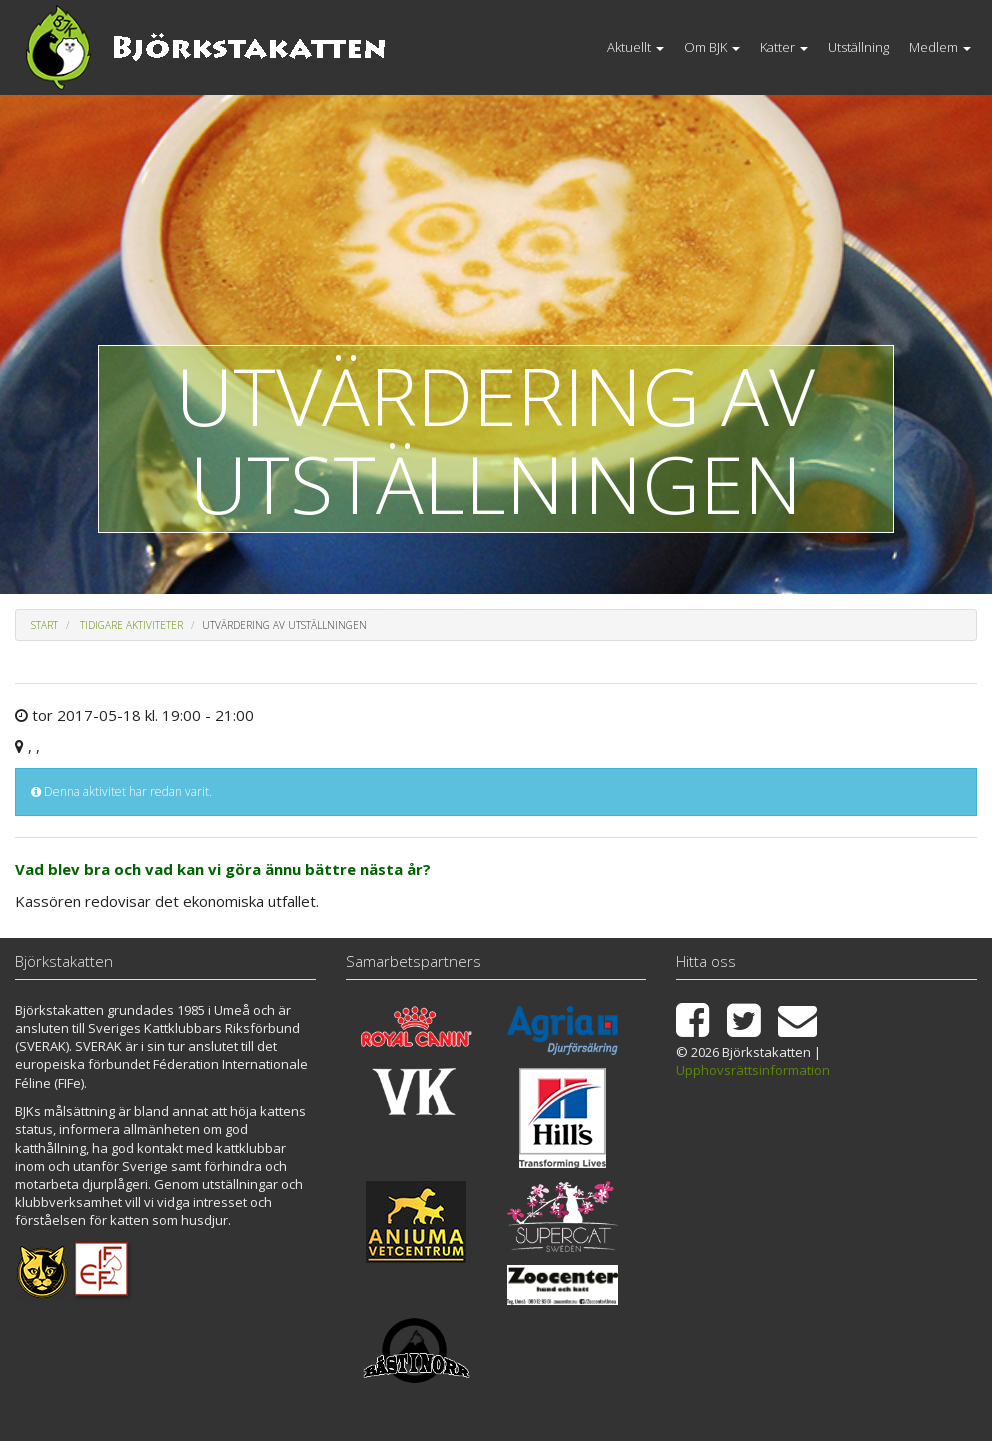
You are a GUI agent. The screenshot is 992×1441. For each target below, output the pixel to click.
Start (44, 625)
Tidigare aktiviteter (131, 625)
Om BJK (712, 47)
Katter (784, 47)
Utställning (858, 47)
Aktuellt (635, 47)
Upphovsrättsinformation (753, 1070)
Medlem (940, 47)
